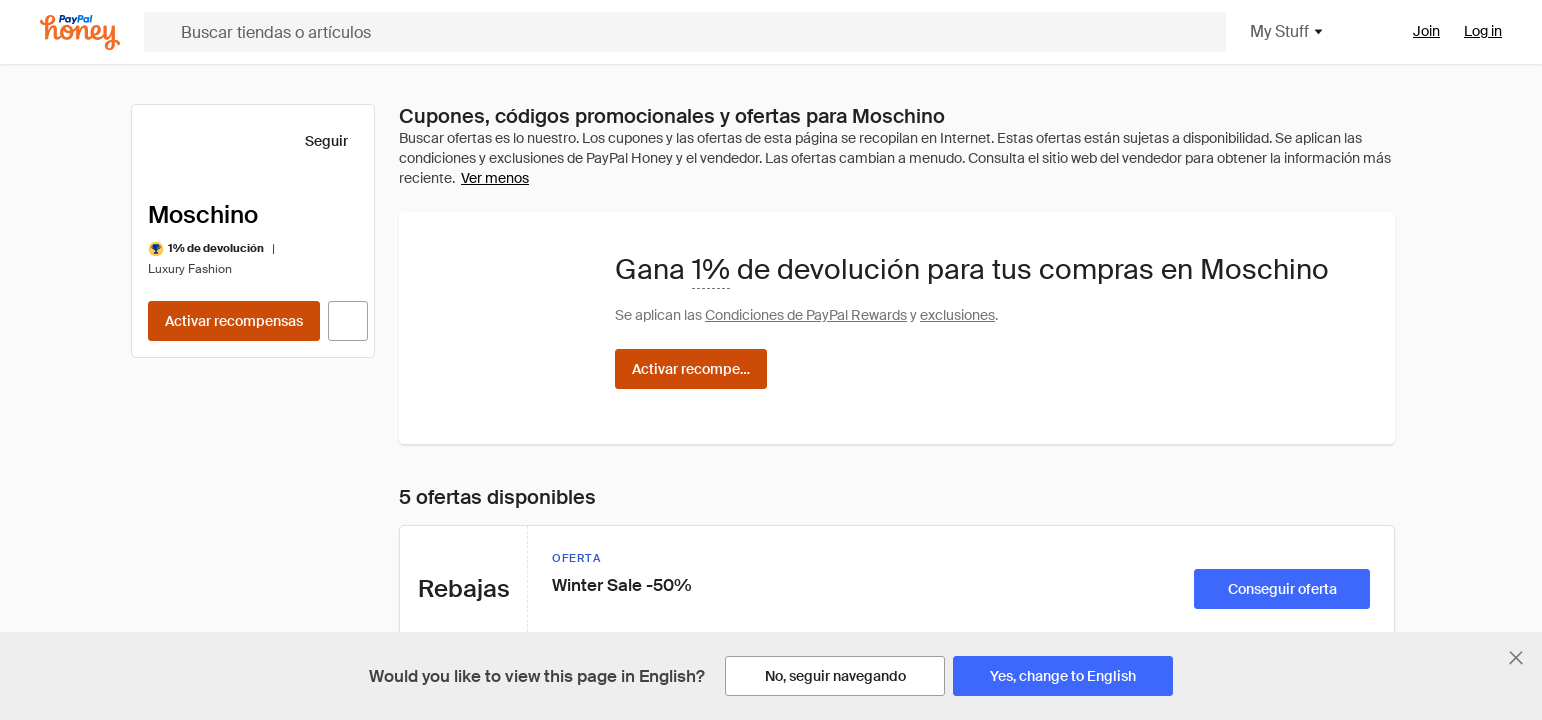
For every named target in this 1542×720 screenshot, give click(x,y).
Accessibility (657, 630)
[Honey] (80, 32)
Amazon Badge (434, 430)
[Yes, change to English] (1063, 676)
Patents (642, 470)
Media (179, 590)
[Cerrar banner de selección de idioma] (1516, 658)
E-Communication (677, 590)
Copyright (649, 430)
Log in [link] (1483, 31)
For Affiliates (425, 510)
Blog (174, 550)
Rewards (1292, 31)
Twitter (893, 430)
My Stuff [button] (1190, 31)
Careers (185, 470)
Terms (638, 510)
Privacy (641, 390)
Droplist (410, 390)
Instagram (905, 470)
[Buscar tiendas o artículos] (593, 32)
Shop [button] (1094, 31)
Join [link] (1426, 31)
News (178, 510)
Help (175, 430)
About (179, 390)
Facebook (903, 390)
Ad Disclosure (661, 550)
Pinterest (901, 510)
